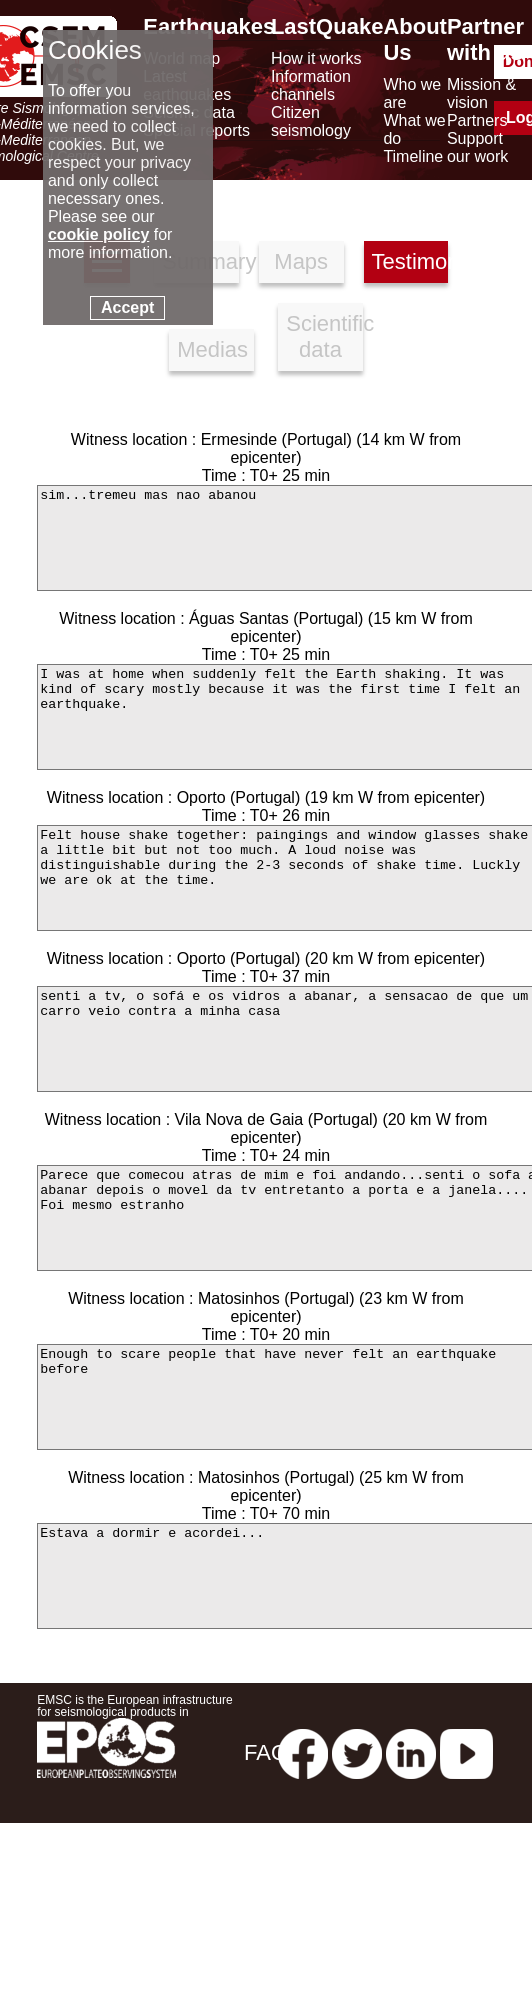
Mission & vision (481, 93)
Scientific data (324, 336)
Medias (212, 349)
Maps (301, 261)
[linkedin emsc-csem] (411, 1752)
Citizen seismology (311, 121)
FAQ (266, 1752)
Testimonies (410, 261)
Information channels (311, 85)
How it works (316, 58)
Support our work (477, 147)
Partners (477, 120)
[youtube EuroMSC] (466, 1752)
